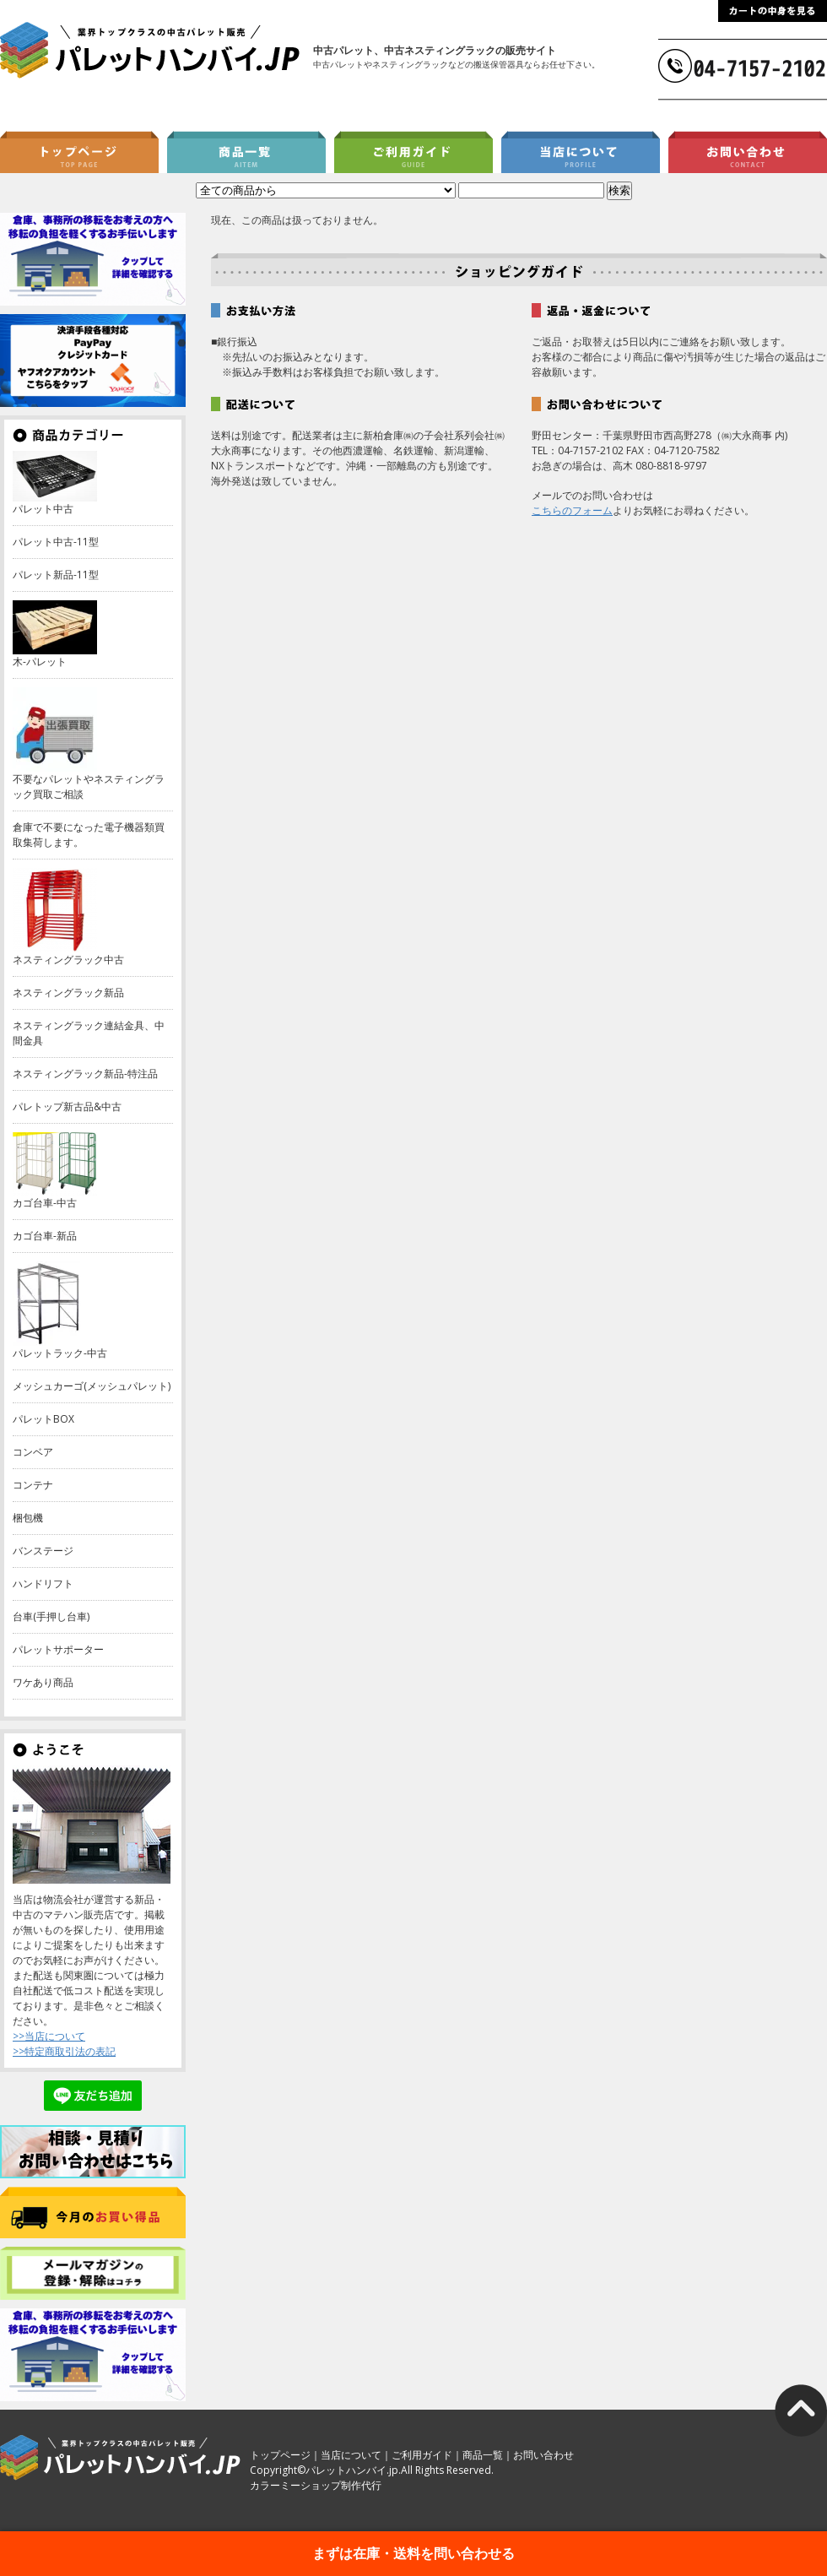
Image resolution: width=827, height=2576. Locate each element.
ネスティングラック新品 (68, 992)
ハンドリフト (43, 1583)
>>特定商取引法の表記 (64, 2051)
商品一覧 (482, 2455)
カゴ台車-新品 (45, 1235)
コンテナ (33, 1485)
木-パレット (40, 661)
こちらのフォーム (572, 510)
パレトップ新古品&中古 (67, 1106)
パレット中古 (43, 509)
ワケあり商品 (43, 1682)
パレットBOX (43, 1419)
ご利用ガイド (422, 2455)
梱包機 (28, 1517)
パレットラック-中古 (60, 1353)
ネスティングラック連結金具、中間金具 (89, 1033)
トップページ (280, 2455)
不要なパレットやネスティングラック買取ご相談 (89, 786)
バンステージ (43, 1550)
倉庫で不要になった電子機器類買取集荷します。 (89, 834)
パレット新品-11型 (56, 574)
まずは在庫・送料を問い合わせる (413, 2553)
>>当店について (49, 2036)
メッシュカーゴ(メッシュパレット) (91, 1386)
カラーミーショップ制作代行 (315, 2485)
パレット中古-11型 (56, 541)
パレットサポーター (58, 1649)
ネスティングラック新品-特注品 (85, 1073)
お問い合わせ (543, 2455)
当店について (351, 2455)
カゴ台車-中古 (45, 1203)
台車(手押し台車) (51, 1616)
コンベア (33, 1452)
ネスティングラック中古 (68, 959)
